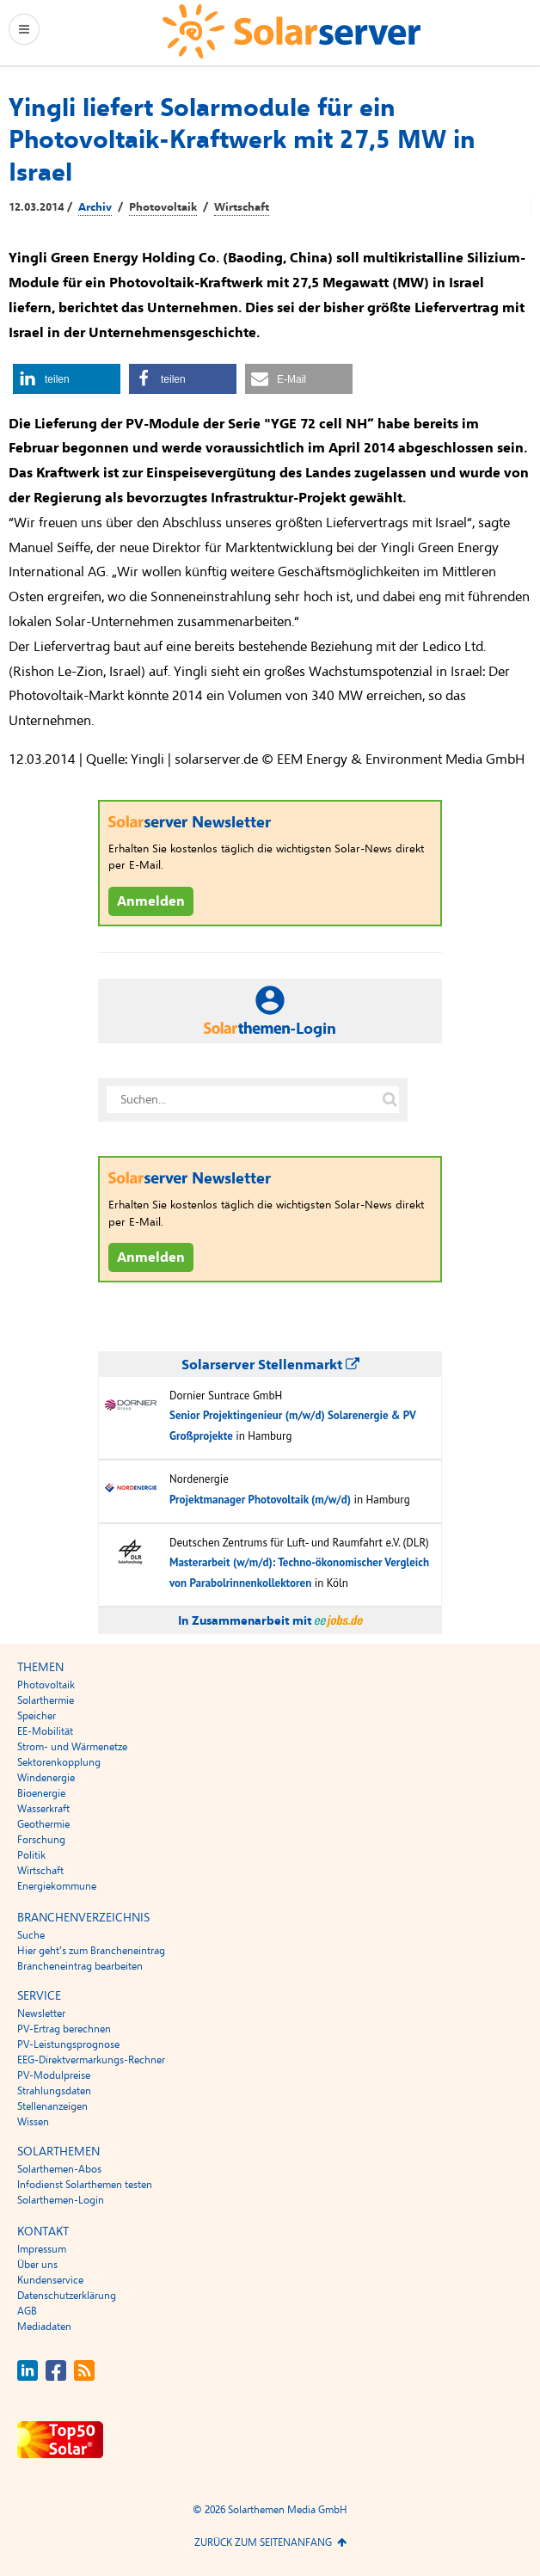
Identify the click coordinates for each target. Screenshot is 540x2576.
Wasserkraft (43, 1809)
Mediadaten (44, 2326)
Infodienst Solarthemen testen (84, 2185)
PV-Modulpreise (53, 2075)
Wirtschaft (241, 207)
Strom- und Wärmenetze (72, 1747)
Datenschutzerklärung (66, 2295)
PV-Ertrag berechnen (64, 2029)
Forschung (41, 1840)
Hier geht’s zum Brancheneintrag (91, 1951)
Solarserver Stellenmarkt (270, 1365)
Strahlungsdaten (54, 2091)
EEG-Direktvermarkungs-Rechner (91, 2060)
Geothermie (43, 1824)
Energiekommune (56, 1886)
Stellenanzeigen (52, 2106)
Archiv (95, 207)
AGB (27, 2311)
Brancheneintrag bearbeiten (80, 1966)
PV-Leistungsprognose (68, 2044)
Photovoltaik (163, 207)
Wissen (33, 2122)
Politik (31, 1855)
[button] (66, 379)
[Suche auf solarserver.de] (389, 1100)
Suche (31, 1935)
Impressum (41, 2249)
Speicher (36, 1716)
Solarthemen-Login (60, 2200)
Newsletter (41, 2013)
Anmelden (151, 901)
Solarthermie (45, 1700)
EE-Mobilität (45, 1731)
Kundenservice (50, 2280)
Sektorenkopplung (59, 1762)
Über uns (37, 2265)
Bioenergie (41, 1793)
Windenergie (46, 1778)
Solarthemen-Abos (59, 2169)
